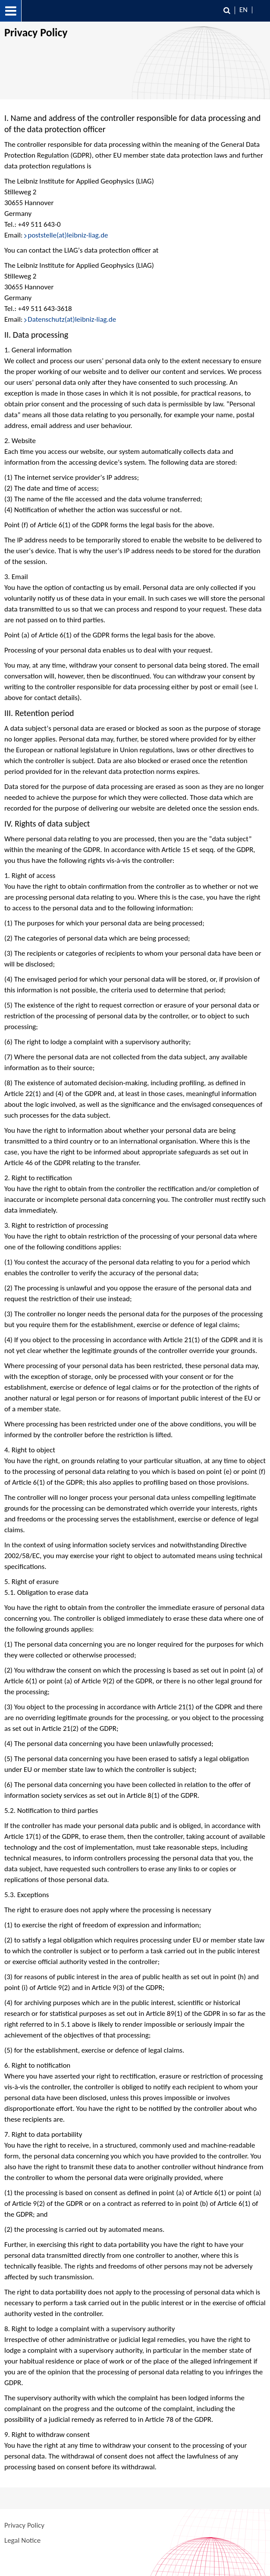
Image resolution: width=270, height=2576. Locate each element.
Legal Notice (22, 2540)
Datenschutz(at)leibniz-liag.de (72, 319)
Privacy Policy (24, 2525)
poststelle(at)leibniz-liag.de (68, 235)
